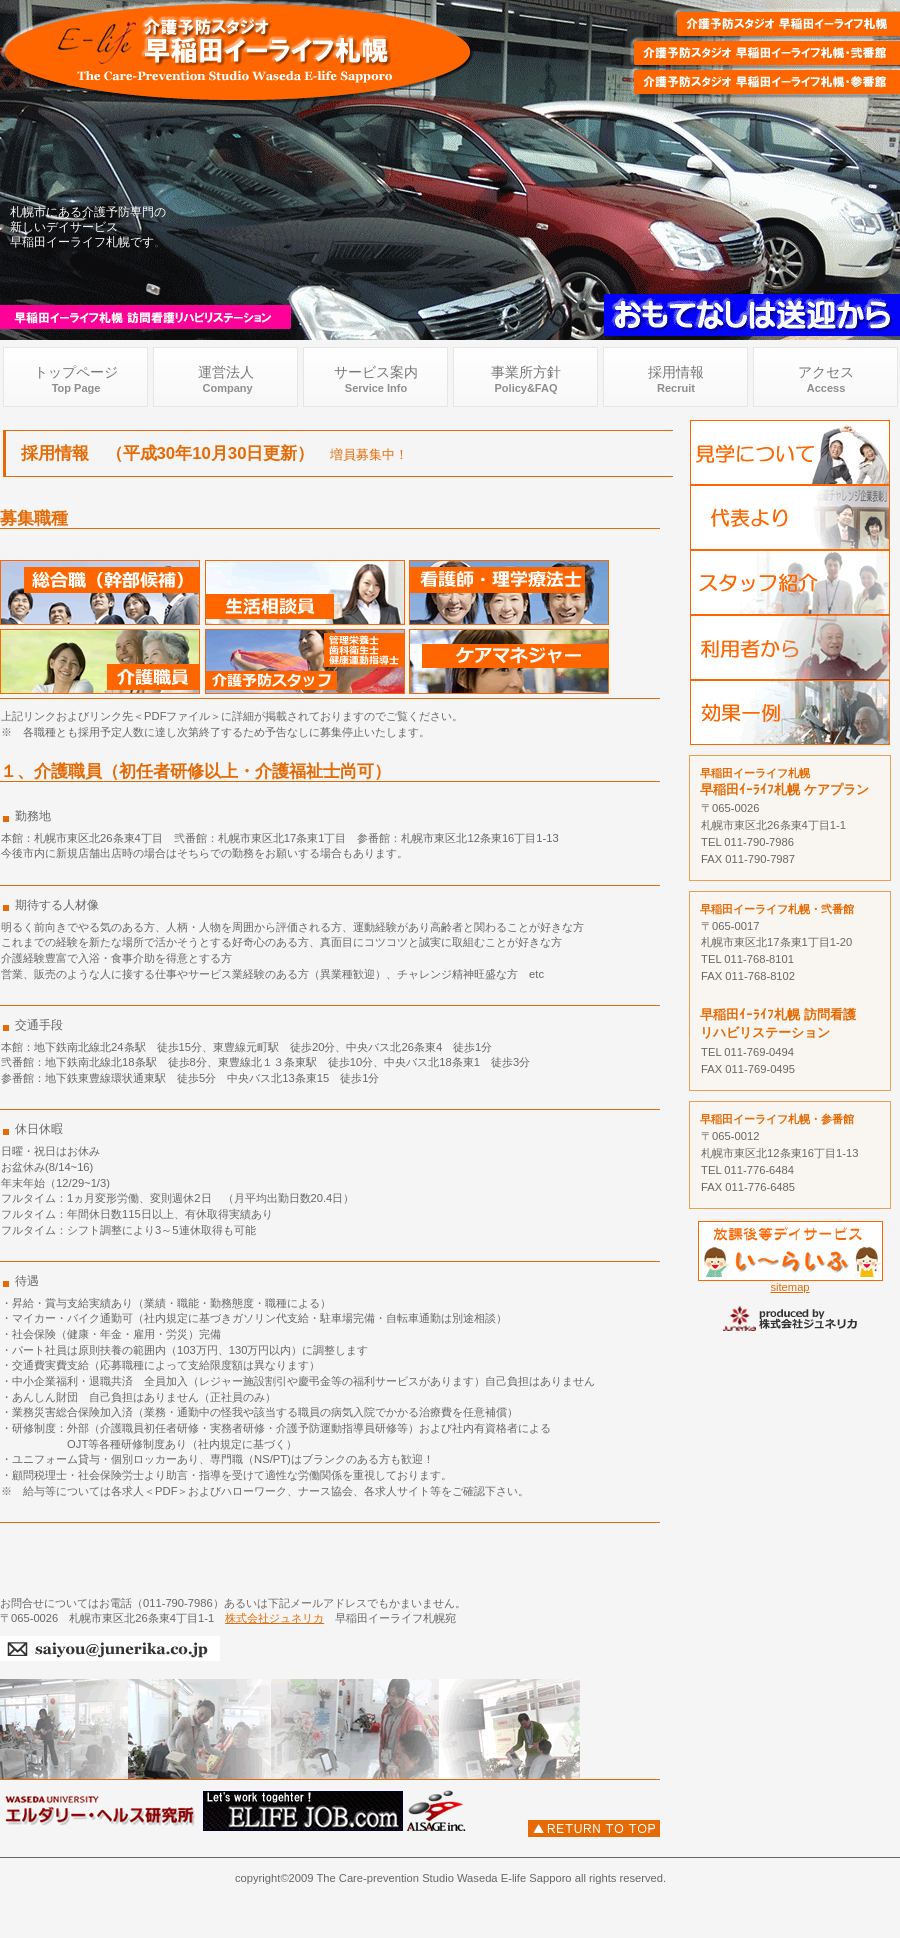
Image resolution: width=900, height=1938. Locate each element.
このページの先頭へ (594, 1828)
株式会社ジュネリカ (274, 1618)
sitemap (789, 1287)
